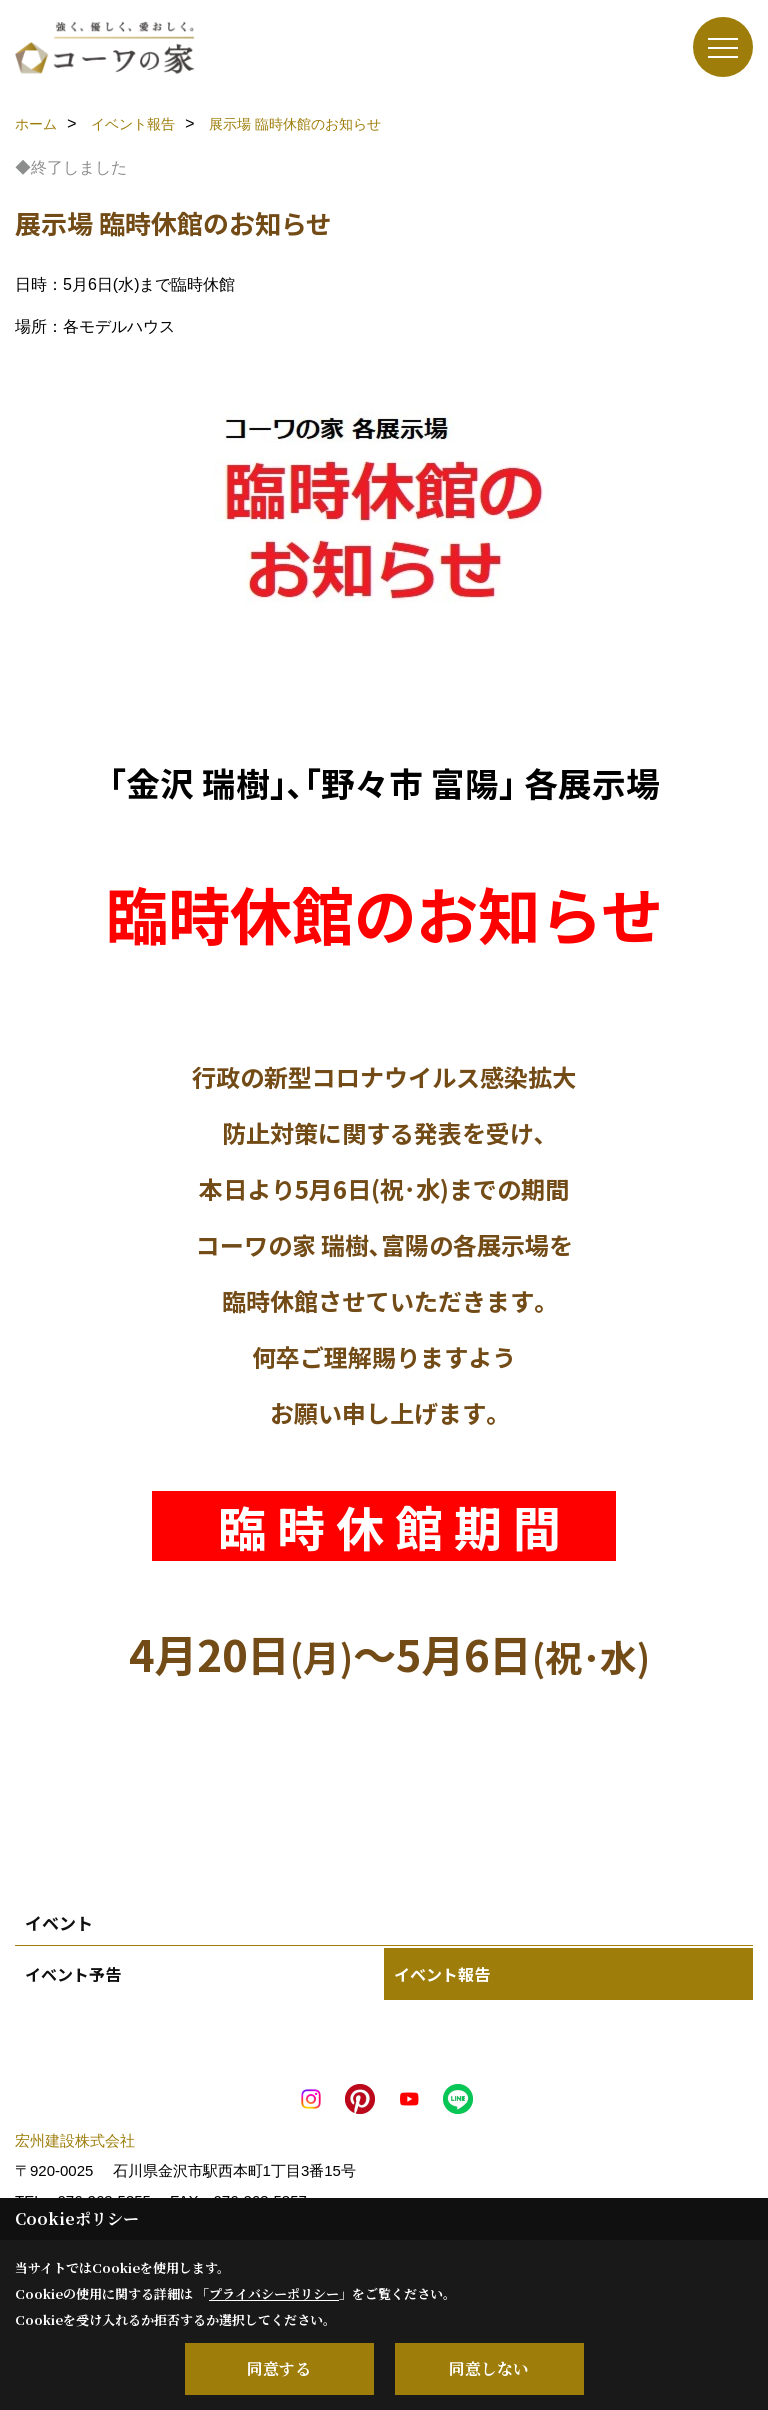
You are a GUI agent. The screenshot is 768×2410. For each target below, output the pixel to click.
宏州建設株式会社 (75, 2140)
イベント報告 (442, 1974)
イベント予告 (73, 1974)
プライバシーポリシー (274, 2293)
